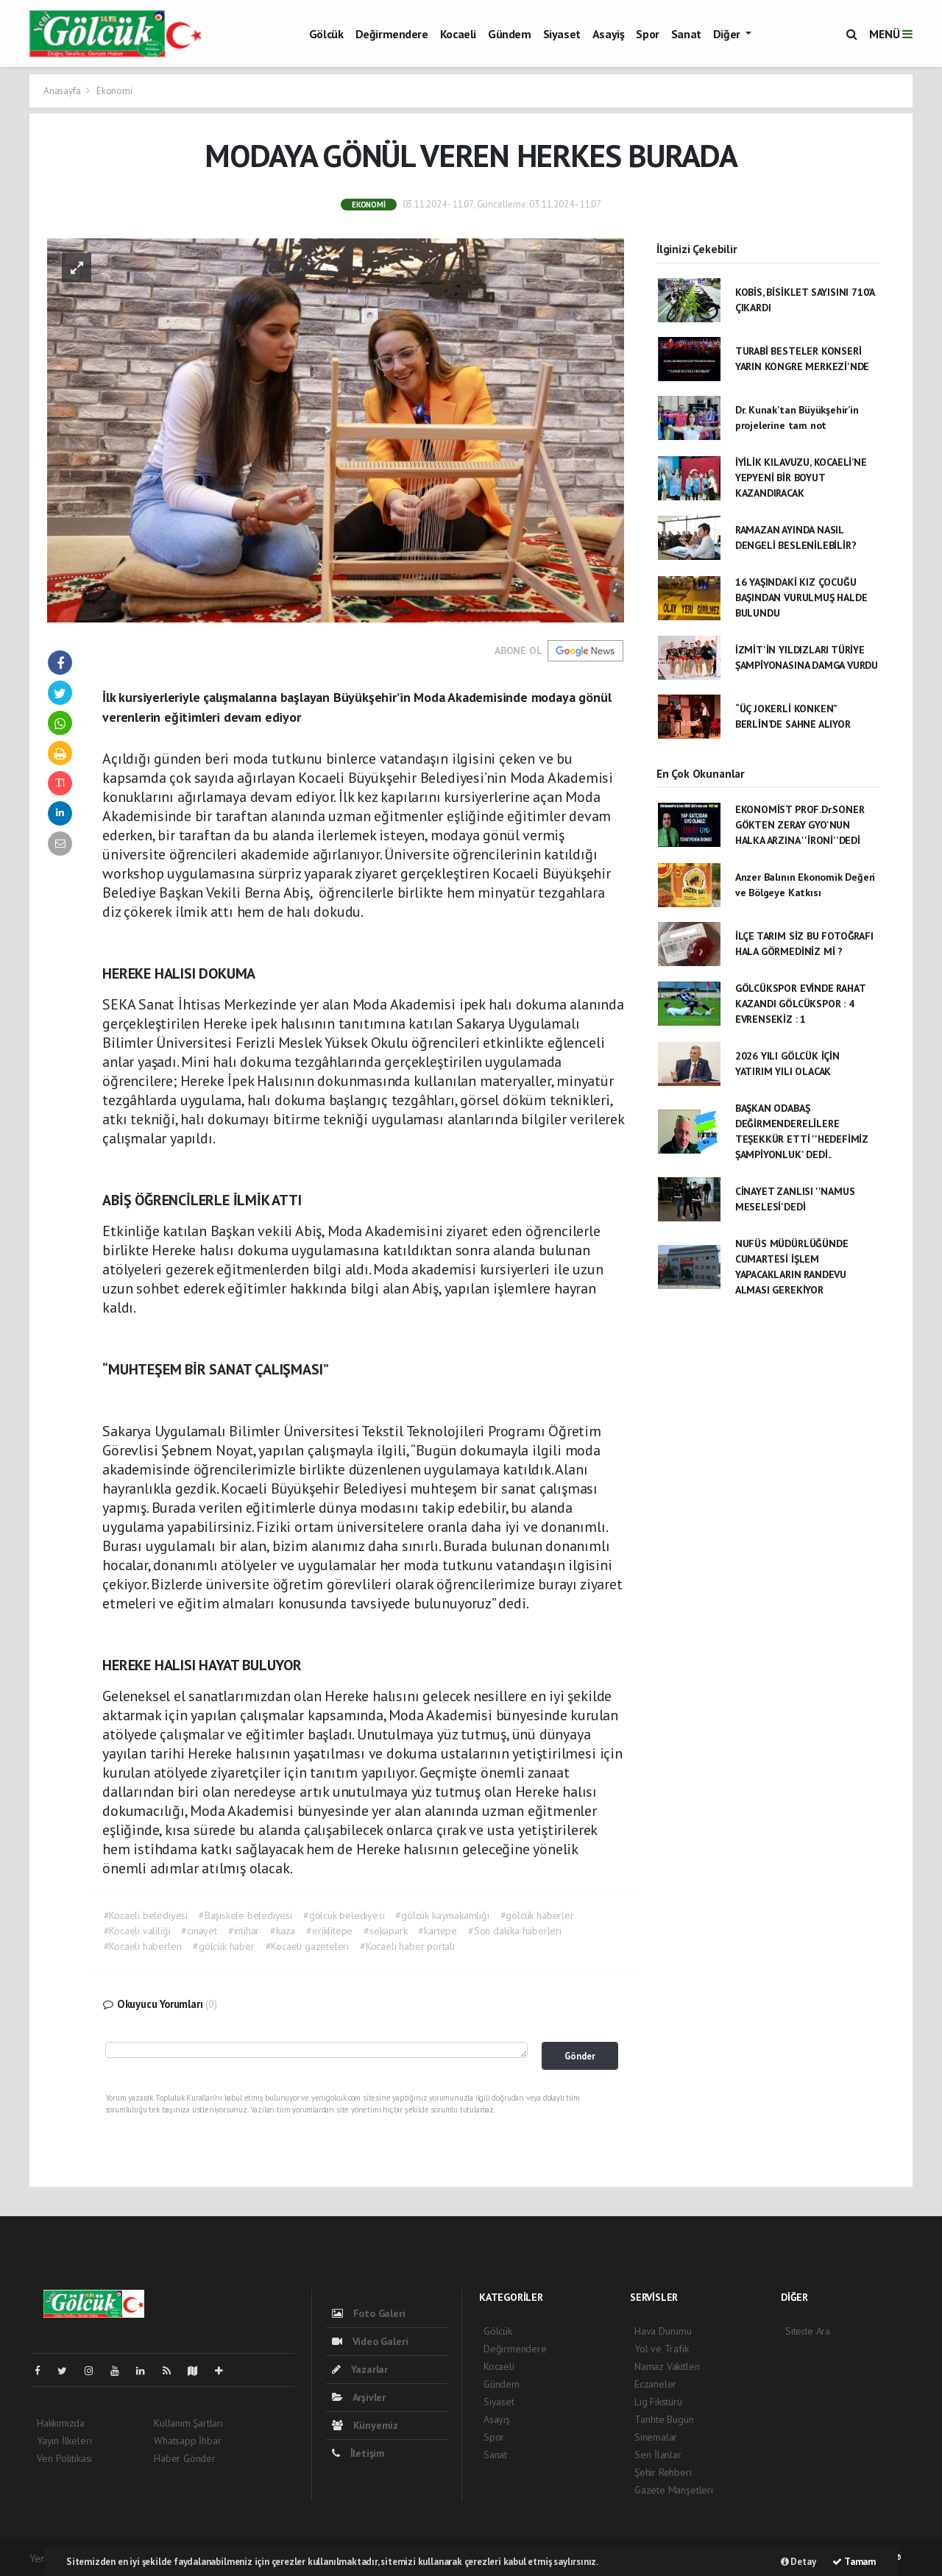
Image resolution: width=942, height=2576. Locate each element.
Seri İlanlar (657, 2454)
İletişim (358, 2453)
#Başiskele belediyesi (245, 1915)
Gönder (579, 2056)
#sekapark (385, 1930)
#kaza (282, 1930)
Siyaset (562, 33)
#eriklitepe (329, 1930)
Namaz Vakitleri (667, 2366)
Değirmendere (391, 33)
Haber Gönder (185, 2458)
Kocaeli (458, 33)
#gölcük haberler (537, 1915)
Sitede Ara (807, 2331)
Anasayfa (62, 91)
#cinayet (198, 1930)
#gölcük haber (224, 1946)
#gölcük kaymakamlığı (442, 1915)
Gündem (509, 33)
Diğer (728, 33)
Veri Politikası (64, 2458)
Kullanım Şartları (188, 2423)
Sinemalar (655, 2437)
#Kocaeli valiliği (137, 1930)
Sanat (686, 33)
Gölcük (326, 33)
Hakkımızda (61, 2423)
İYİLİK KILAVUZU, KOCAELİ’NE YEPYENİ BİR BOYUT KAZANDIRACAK (801, 477)
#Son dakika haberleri (515, 1930)
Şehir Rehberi (663, 2472)
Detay (798, 2561)
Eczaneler (655, 2384)
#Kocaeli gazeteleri (307, 1946)
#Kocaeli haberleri (143, 1946)
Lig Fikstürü (658, 2401)
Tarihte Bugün (664, 2419)
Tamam (854, 2561)
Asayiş (608, 33)
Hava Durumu (663, 2331)
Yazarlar (360, 2369)
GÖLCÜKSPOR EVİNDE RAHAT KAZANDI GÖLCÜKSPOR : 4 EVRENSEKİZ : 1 (800, 1004)
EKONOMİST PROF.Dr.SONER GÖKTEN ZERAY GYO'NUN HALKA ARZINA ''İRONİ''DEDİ (800, 825)
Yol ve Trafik (661, 2348)
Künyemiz (365, 2425)
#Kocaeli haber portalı (407, 1946)
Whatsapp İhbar (187, 2440)
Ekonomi (114, 91)
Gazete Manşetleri (673, 2490)
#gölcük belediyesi (344, 1915)
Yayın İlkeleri (64, 2440)
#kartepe (437, 1930)
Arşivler (359, 2397)
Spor (647, 33)
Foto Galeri (369, 2313)
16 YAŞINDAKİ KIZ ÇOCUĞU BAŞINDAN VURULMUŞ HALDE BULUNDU (801, 597)
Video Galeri (370, 2341)
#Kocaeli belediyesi (146, 1915)
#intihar (243, 1930)
